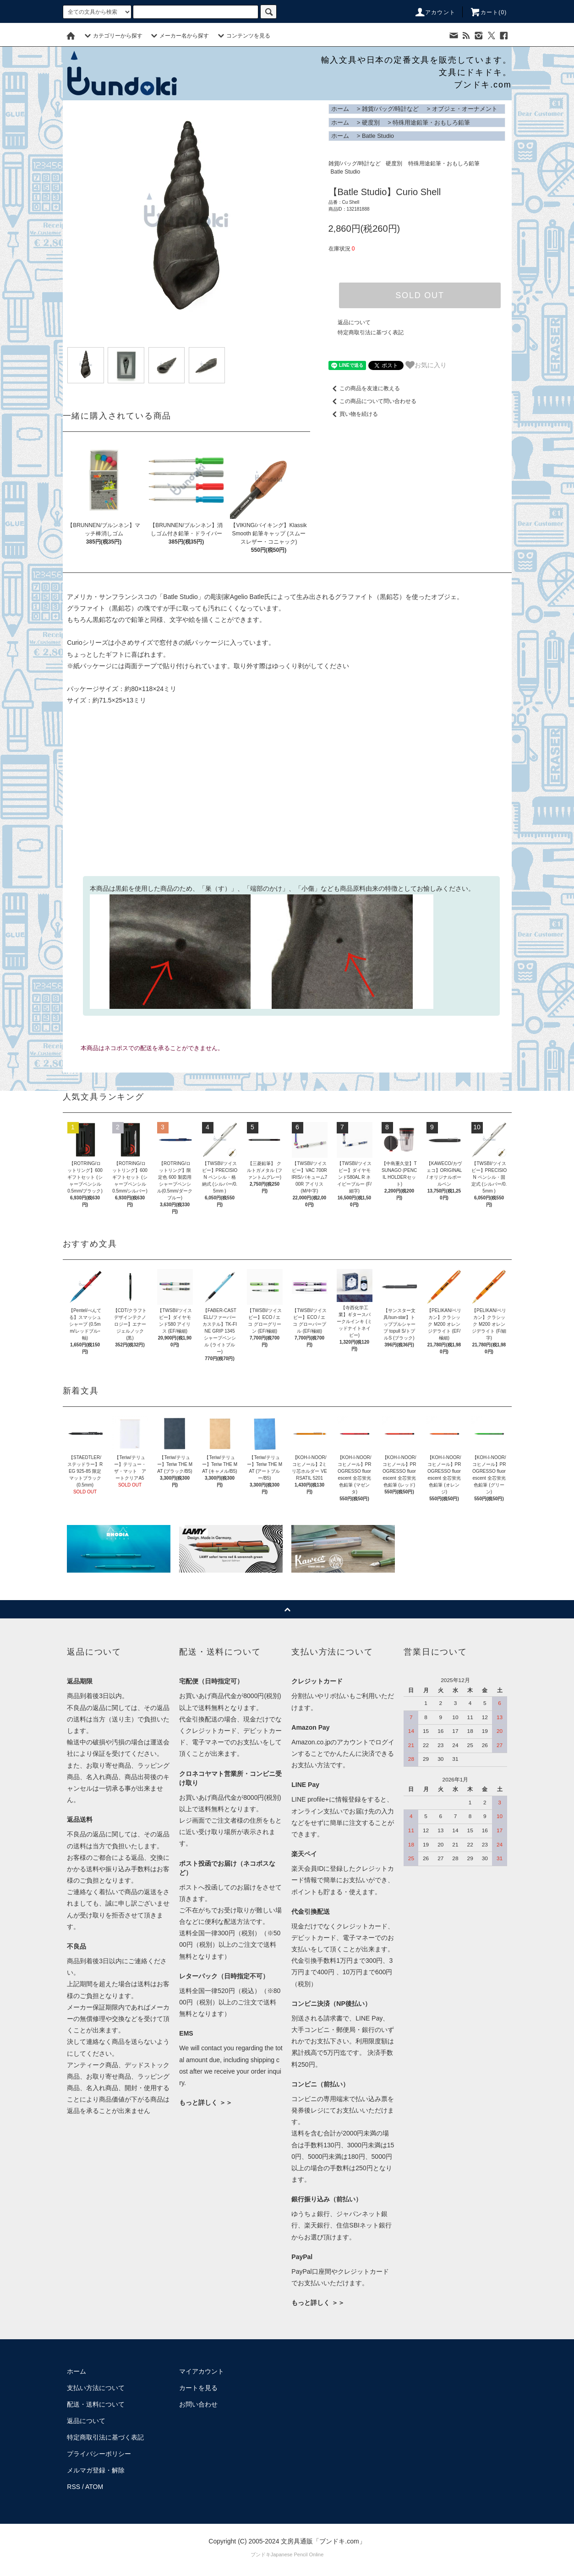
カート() (488, 12)
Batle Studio (378, 135)
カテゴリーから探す (112, 36)
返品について (354, 322)
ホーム (340, 108)
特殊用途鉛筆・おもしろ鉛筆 (431, 122)
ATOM (94, 2486)
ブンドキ (261, 2554)
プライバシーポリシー (99, 2453)
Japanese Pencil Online (297, 2554)
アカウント (434, 12)
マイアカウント (201, 2371)
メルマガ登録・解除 (96, 2470)
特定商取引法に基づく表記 (371, 332)
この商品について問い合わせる (372, 401)
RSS (73, 2486)
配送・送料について (96, 2404)
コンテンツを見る (242, 36)
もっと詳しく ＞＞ (205, 2102)
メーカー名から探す (178, 36)
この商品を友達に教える (364, 388)
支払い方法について (96, 2387)
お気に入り (426, 365)
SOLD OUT (419, 295)
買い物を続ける (353, 414)
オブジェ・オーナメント (464, 108)
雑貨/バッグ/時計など (390, 108)
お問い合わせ (198, 2404)
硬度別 (371, 122)
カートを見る (198, 2387)
